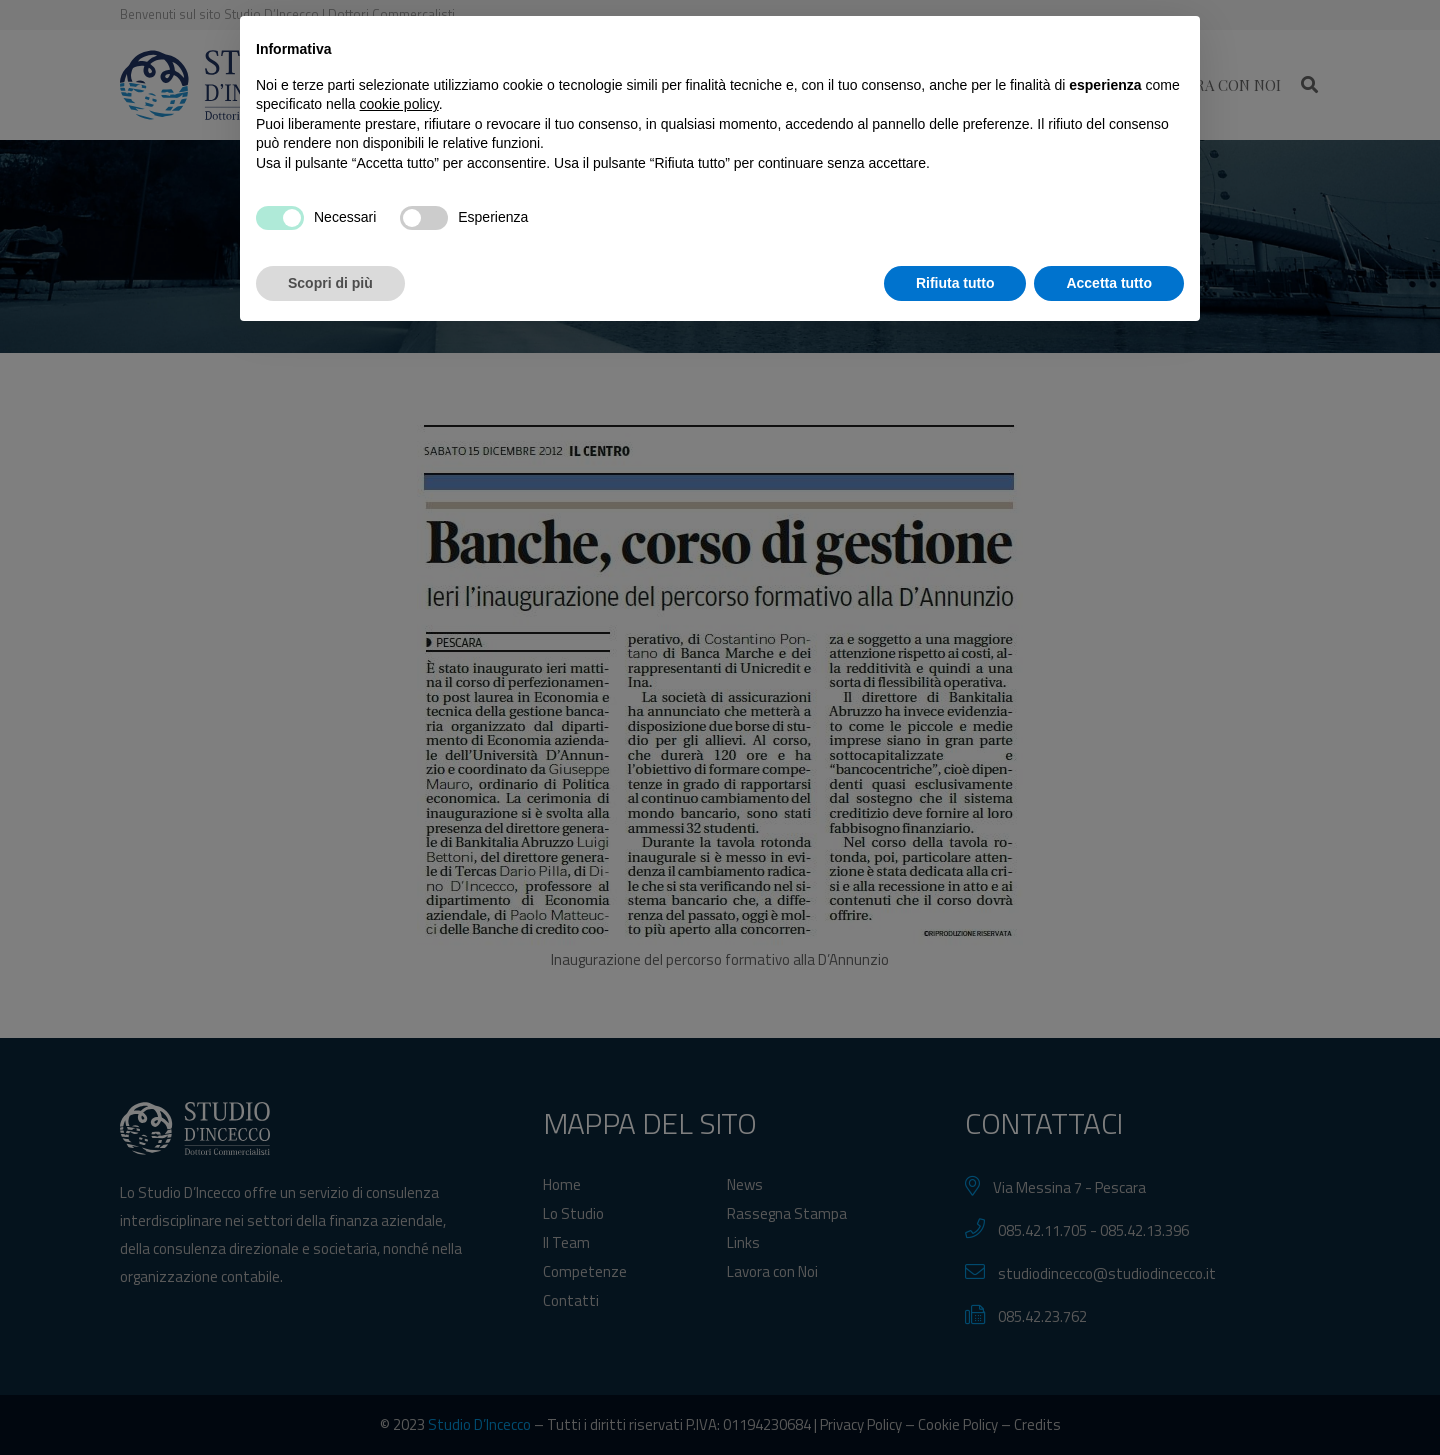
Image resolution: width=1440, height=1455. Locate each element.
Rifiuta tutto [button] (955, 1400)
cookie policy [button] (399, 1222)
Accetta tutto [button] (1109, 1400)
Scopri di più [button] (330, 1400)
